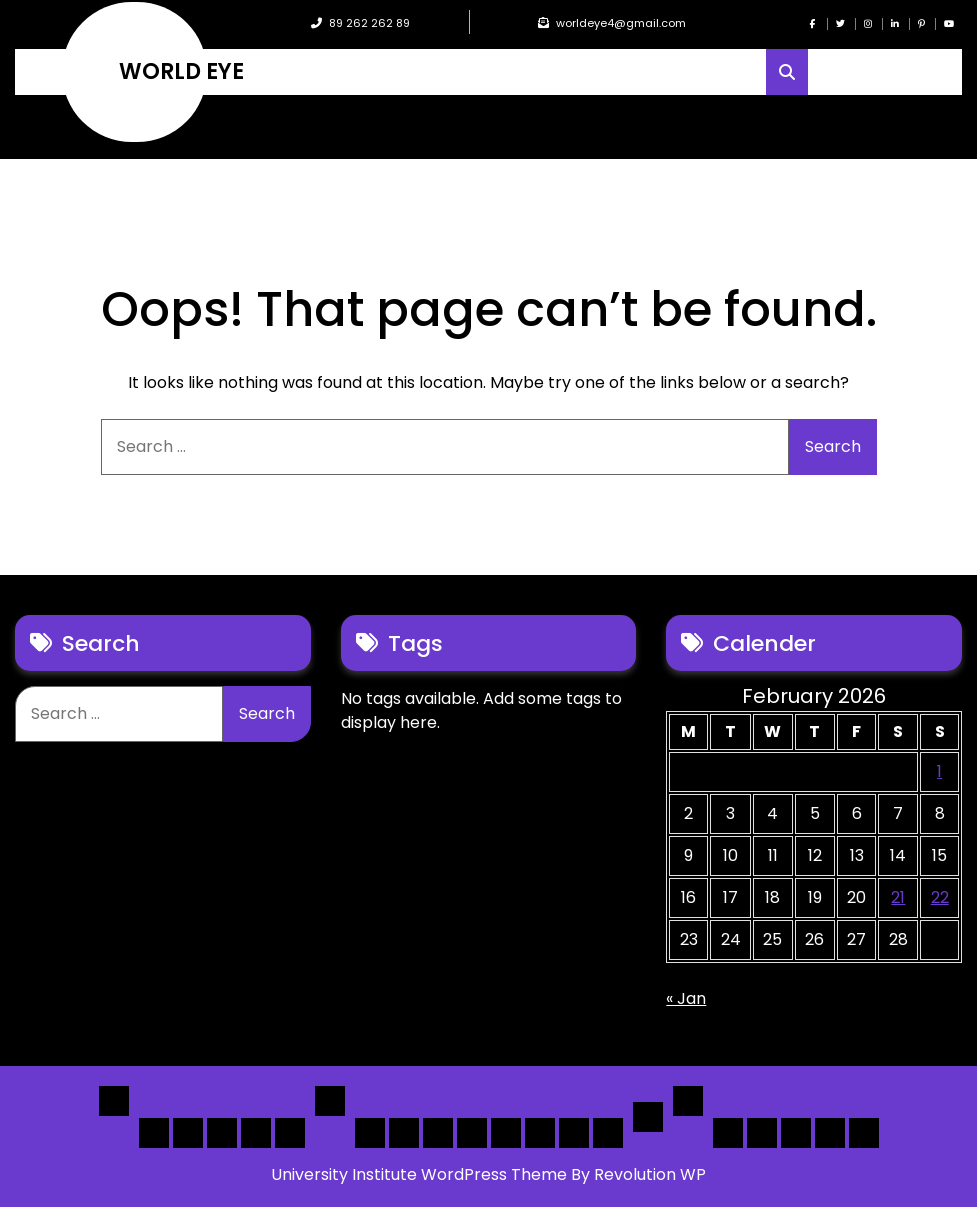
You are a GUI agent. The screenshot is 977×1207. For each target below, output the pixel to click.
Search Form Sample (796, 1133)
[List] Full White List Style (404, 1133)
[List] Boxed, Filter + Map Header (370, 1133)
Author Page (728, 1133)
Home (114, 1101)
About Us (762, 1133)
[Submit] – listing (864, 1133)
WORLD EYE (181, 72)
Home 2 (188, 1133)
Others (688, 1101)
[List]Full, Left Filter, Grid (472, 1133)
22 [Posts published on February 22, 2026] (940, 897)
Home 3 (222, 1133)
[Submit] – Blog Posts (830, 1133)
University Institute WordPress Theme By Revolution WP (488, 1174)
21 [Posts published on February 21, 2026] (898, 897)
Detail (648, 1117)
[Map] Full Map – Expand (608, 1133)
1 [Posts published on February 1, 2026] (939, 771)
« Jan (686, 998)
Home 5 (290, 1133)
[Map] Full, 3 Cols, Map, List (506, 1133)
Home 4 (256, 1133)
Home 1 (154, 1133)
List (330, 1101)
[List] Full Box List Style (438, 1133)
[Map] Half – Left (540, 1133)
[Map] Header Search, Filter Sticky (574, 1133)
